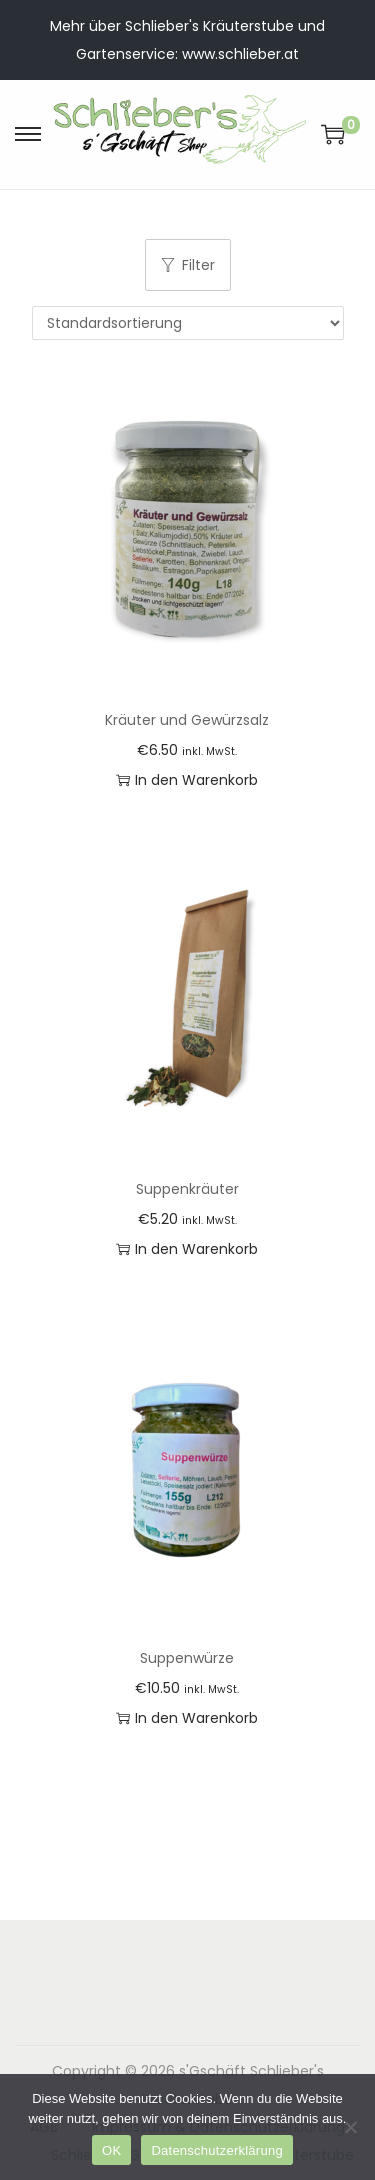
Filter (188, 265)
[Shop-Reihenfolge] (188, 323)
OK (111, 2150)
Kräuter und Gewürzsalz (187, 720)
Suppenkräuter (187, 1189)
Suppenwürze (187, 1658)
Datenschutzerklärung (216, 2150)
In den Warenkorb (187, 780)
